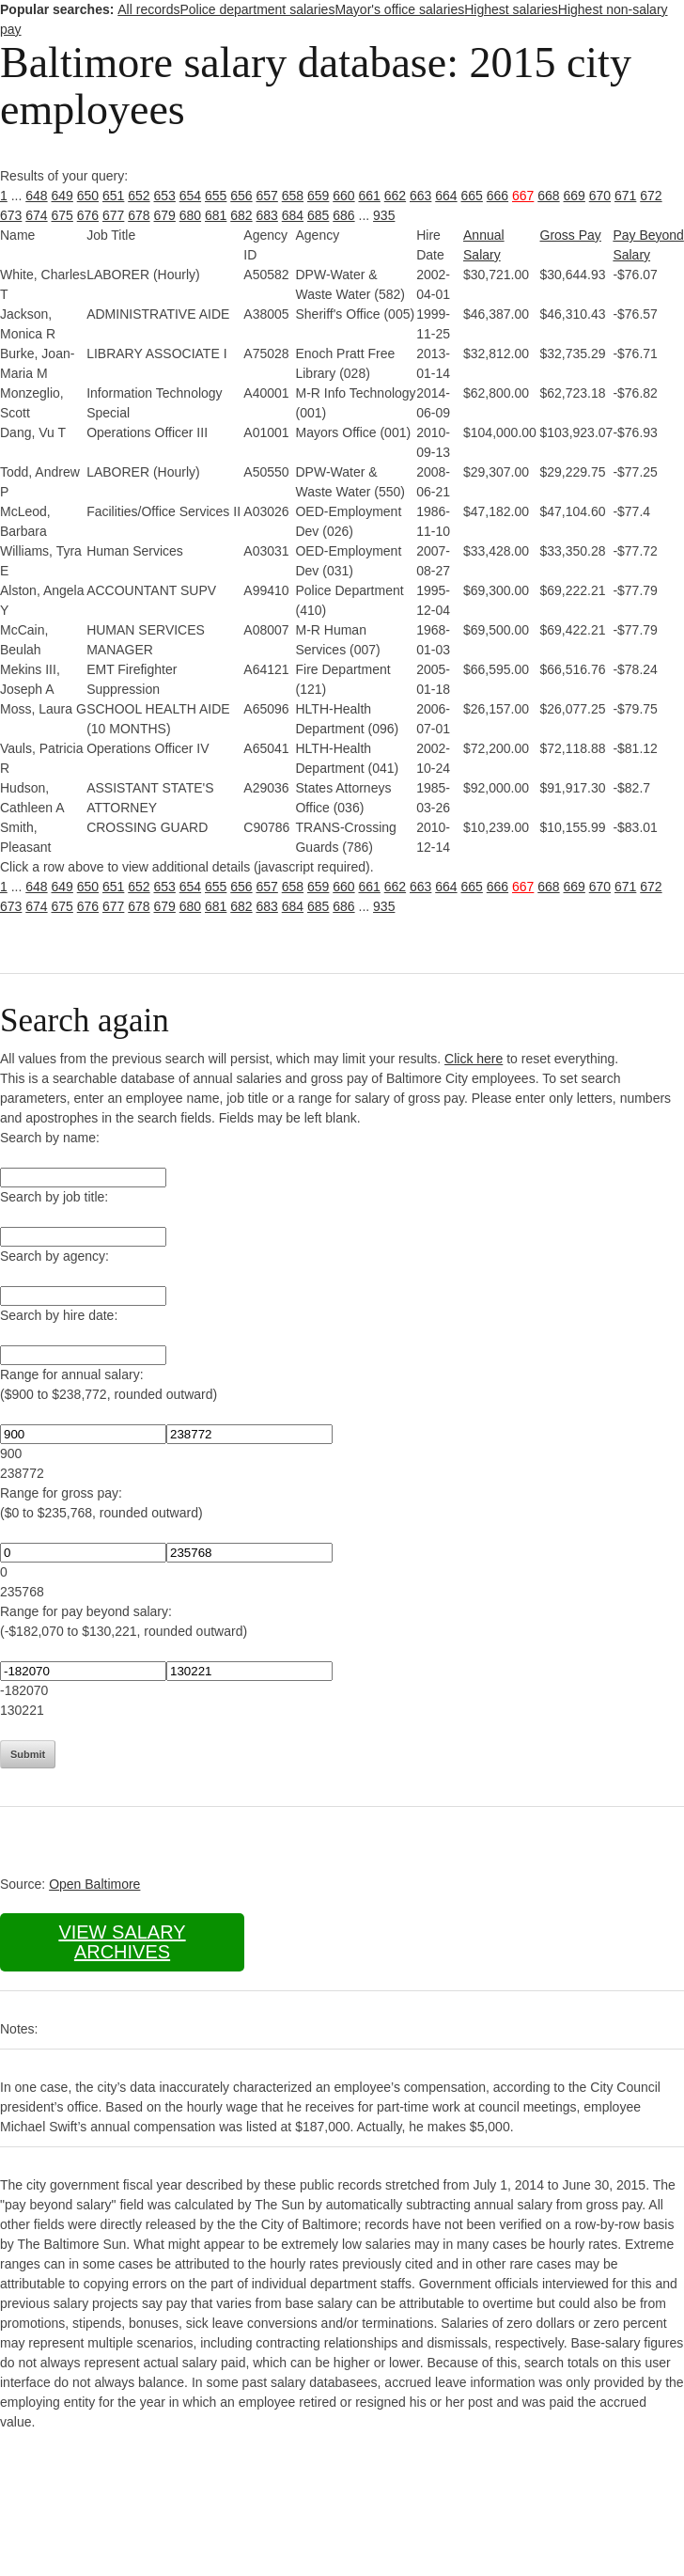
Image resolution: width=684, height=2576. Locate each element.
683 (267, 215)
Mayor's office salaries (399, 9)
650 (88, 195)
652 (138, 195)
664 (446, 195)
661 (370, 195)
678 (138, 215)
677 (113, 215)
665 (472, 195)
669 (574, 195)
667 (523, 195)
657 (267, 195)
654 (190, 195)
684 (292, 215)
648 (36, 195)
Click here (473, 1058)
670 (600, 195)
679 (165, 215)
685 (318, 215)
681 (215, 215)
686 (343, 215)
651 (113, 195)
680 (190, 215)
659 (318, 195)
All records (148, 9)
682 (241, 215)
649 (62, 195)
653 (165, 195)
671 (625, 195)
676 (88, 215)
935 (384, 215)
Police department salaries (256, 9)
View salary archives (121, 1942)
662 (395, 195)
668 (548, 195)
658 (292, 195)
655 (215, 195)
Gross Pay (570, 235)
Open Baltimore (94, 1884)
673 (11, 215)
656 (241, 195)
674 (36, 215)
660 (343, 195)
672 (650, 195)
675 (62, 215)
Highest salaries (511, 9)
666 (497, 195)
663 (420, 195)
